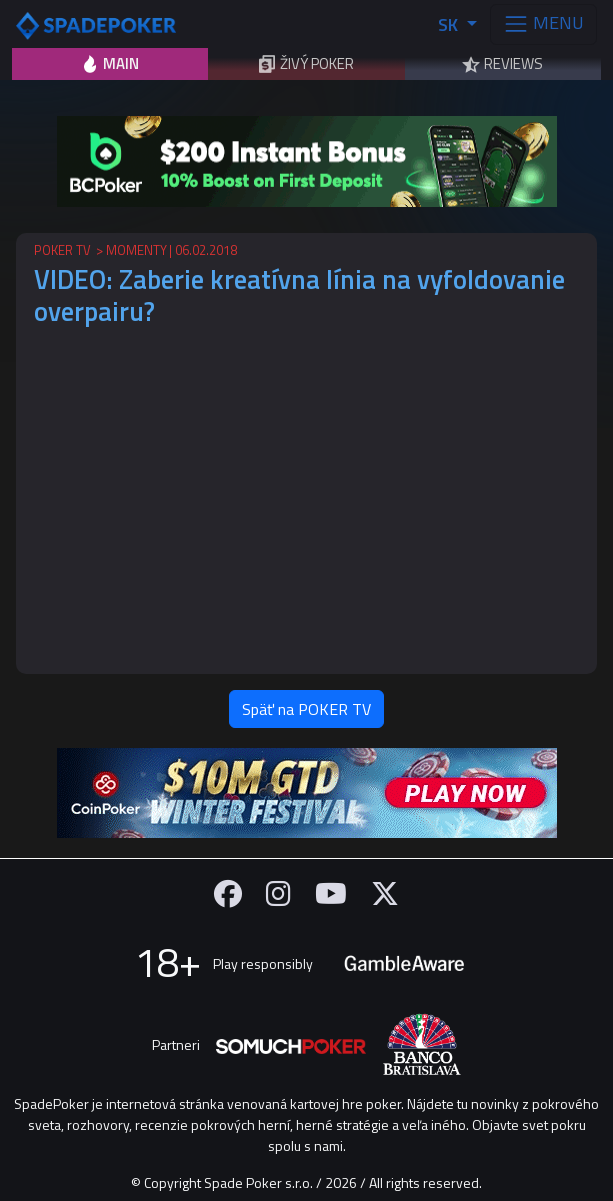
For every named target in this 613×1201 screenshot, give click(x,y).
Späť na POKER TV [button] (306, 709)
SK (450, 24)
